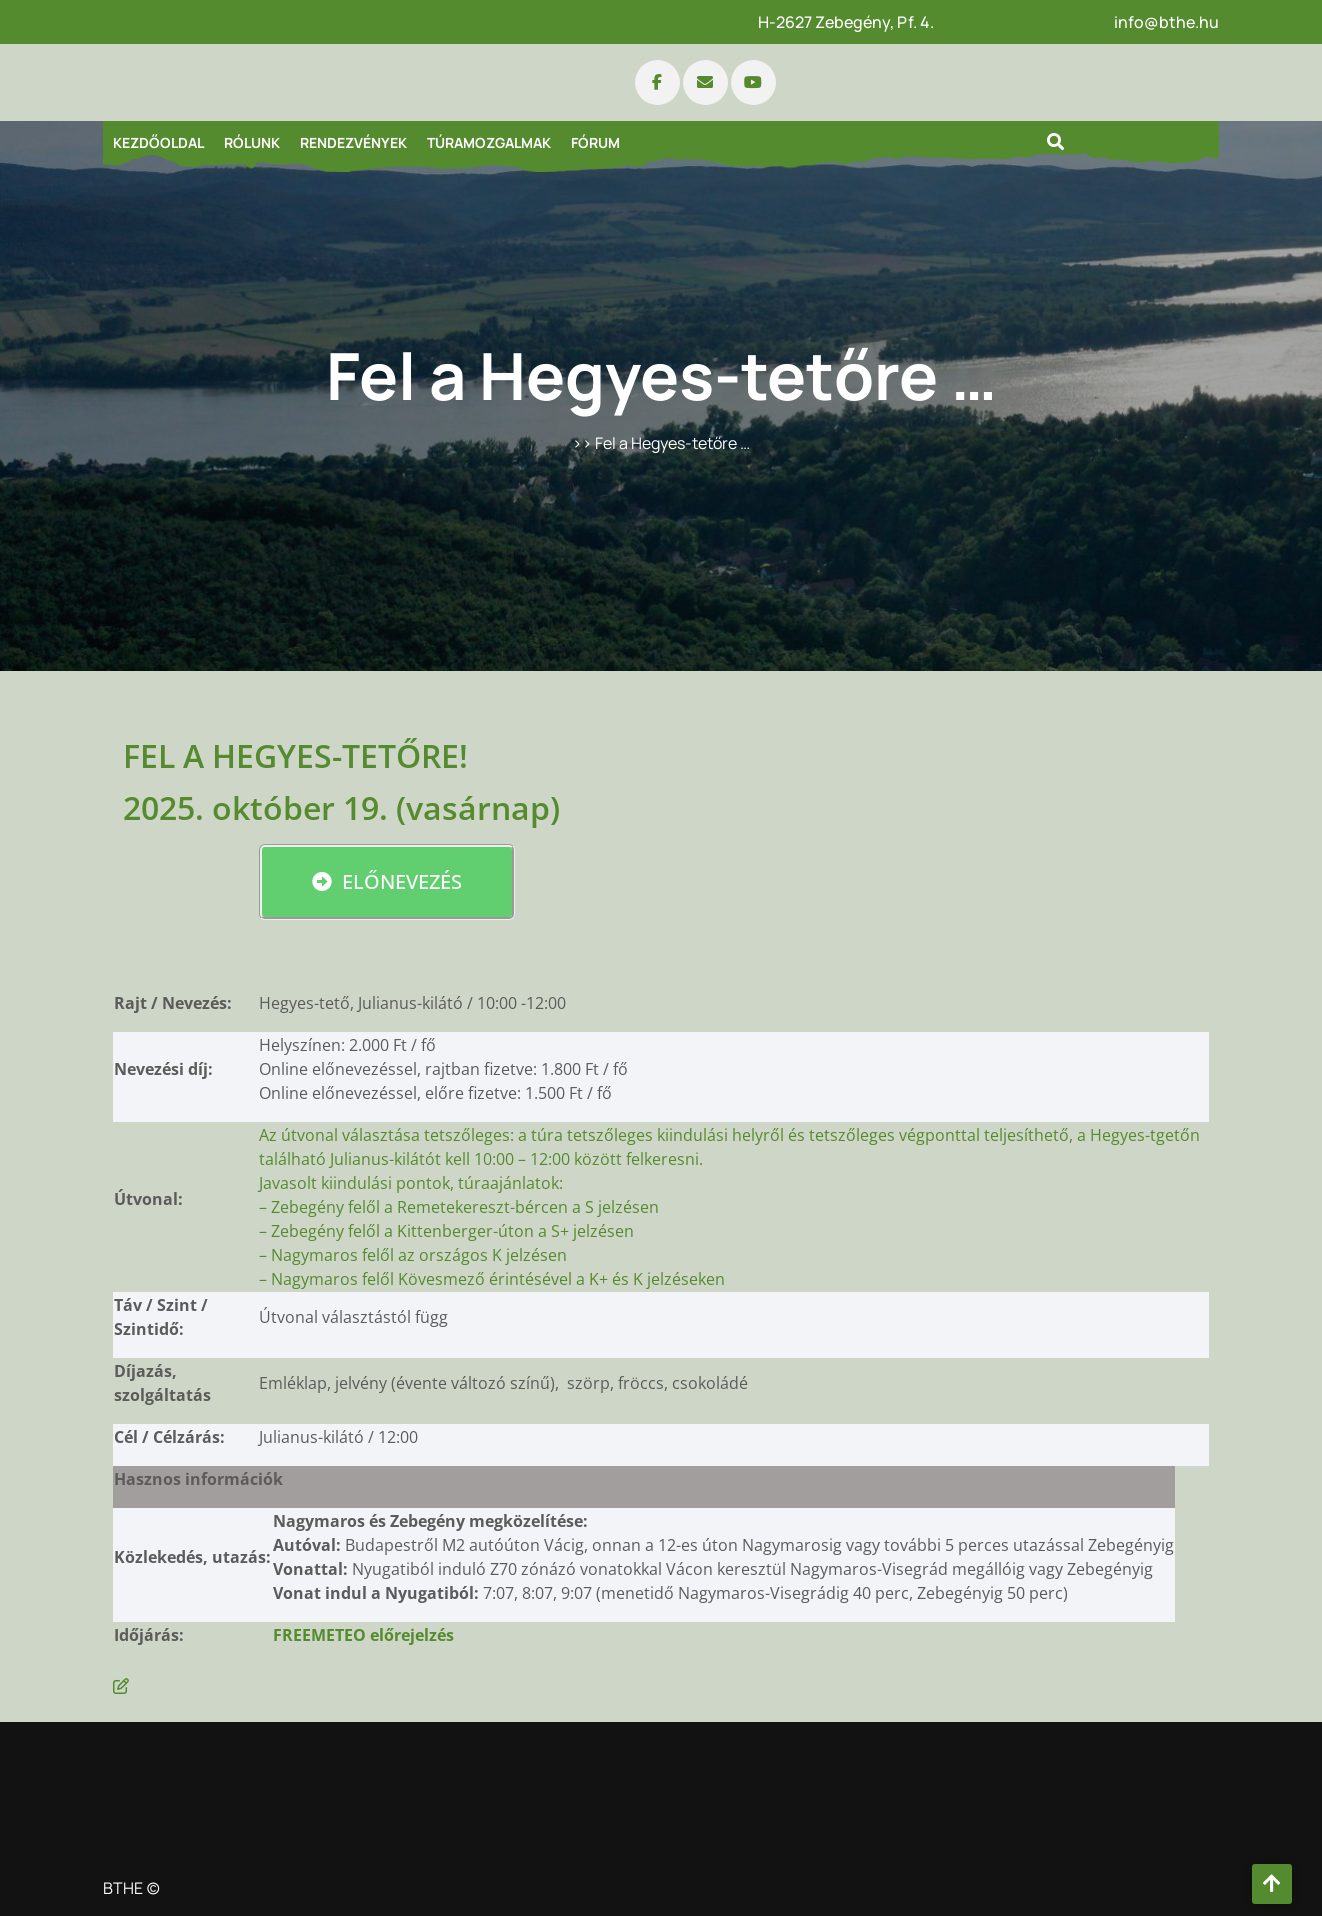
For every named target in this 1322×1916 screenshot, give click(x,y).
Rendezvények (353, 142)
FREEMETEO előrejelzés (363, 1635)
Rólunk (252, 142)
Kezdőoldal (158, 142)
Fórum (595, 142)
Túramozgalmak (489, 142)
